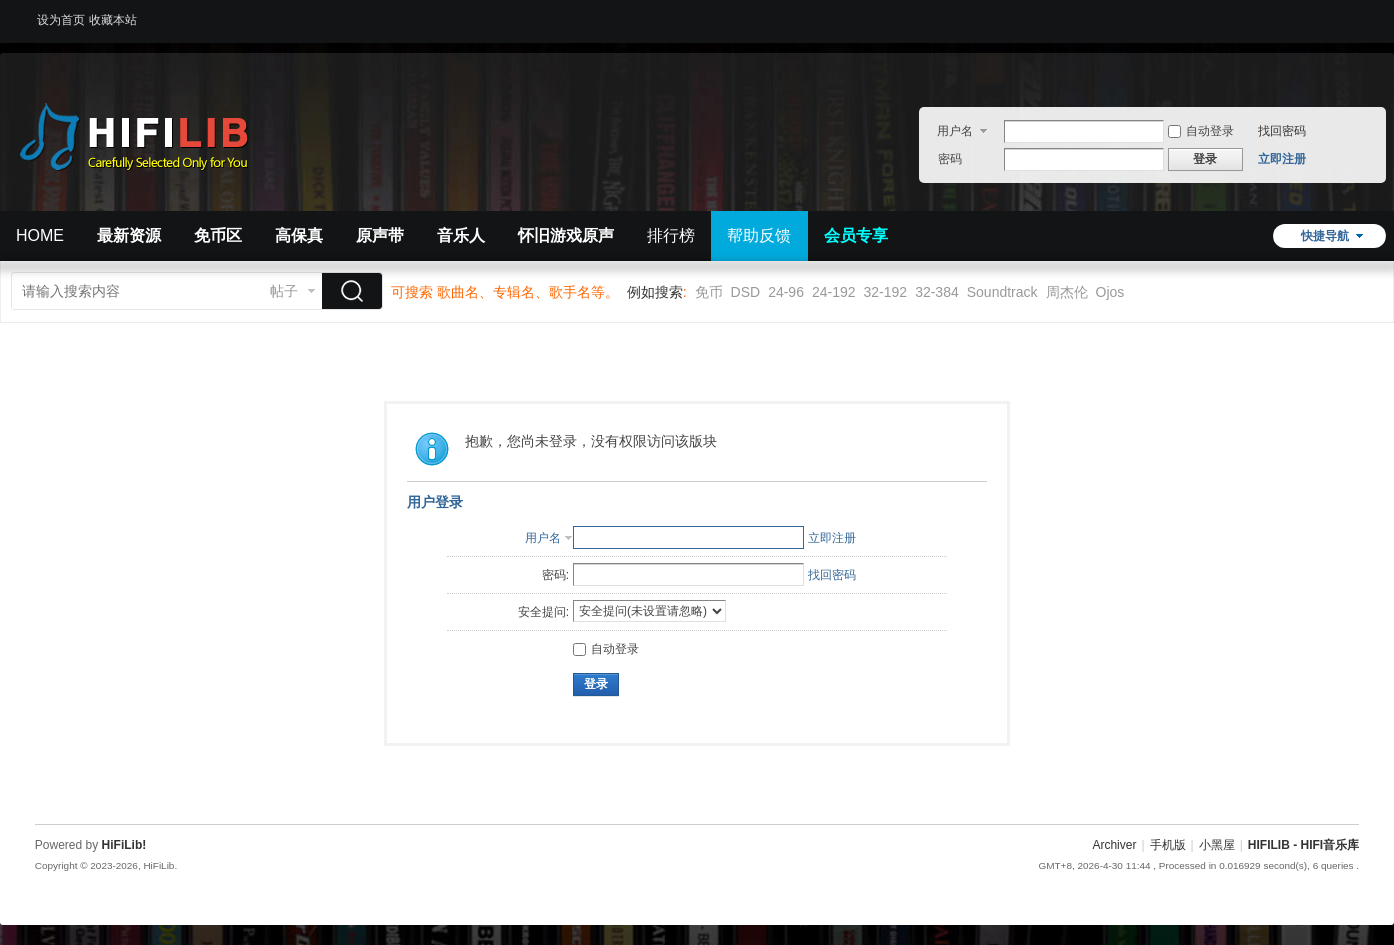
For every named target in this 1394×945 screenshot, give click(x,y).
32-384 (937, 292)
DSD (746, 292)
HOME (40, 235)
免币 (709, 292)
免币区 (218, 235)
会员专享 (856, 235)
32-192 (886, 292)
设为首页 (61, 20)
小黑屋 (1217, 845)
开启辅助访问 (1354, 14)
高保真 (299, 235)
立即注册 (1282, 159)
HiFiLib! (124, 845)
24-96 (786, 292)
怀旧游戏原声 (566, 235)
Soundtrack (1002, 292)
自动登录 (1201, 131)
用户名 (955, 131)
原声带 (380, 235)
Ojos (1110, 292)
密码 (950, 159)
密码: (555, 575)
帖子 (284, 291)
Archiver (1114, 845)
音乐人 (461, 235)
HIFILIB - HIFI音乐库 (1303, 845)
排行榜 (671, 235)
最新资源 (129, 235)
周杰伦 (1067, 292)
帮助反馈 (759, 235)
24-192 (834, 292)
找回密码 (1282, 131)
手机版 (1168, 845)
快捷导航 (1325, 236)
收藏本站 (113, 20)
